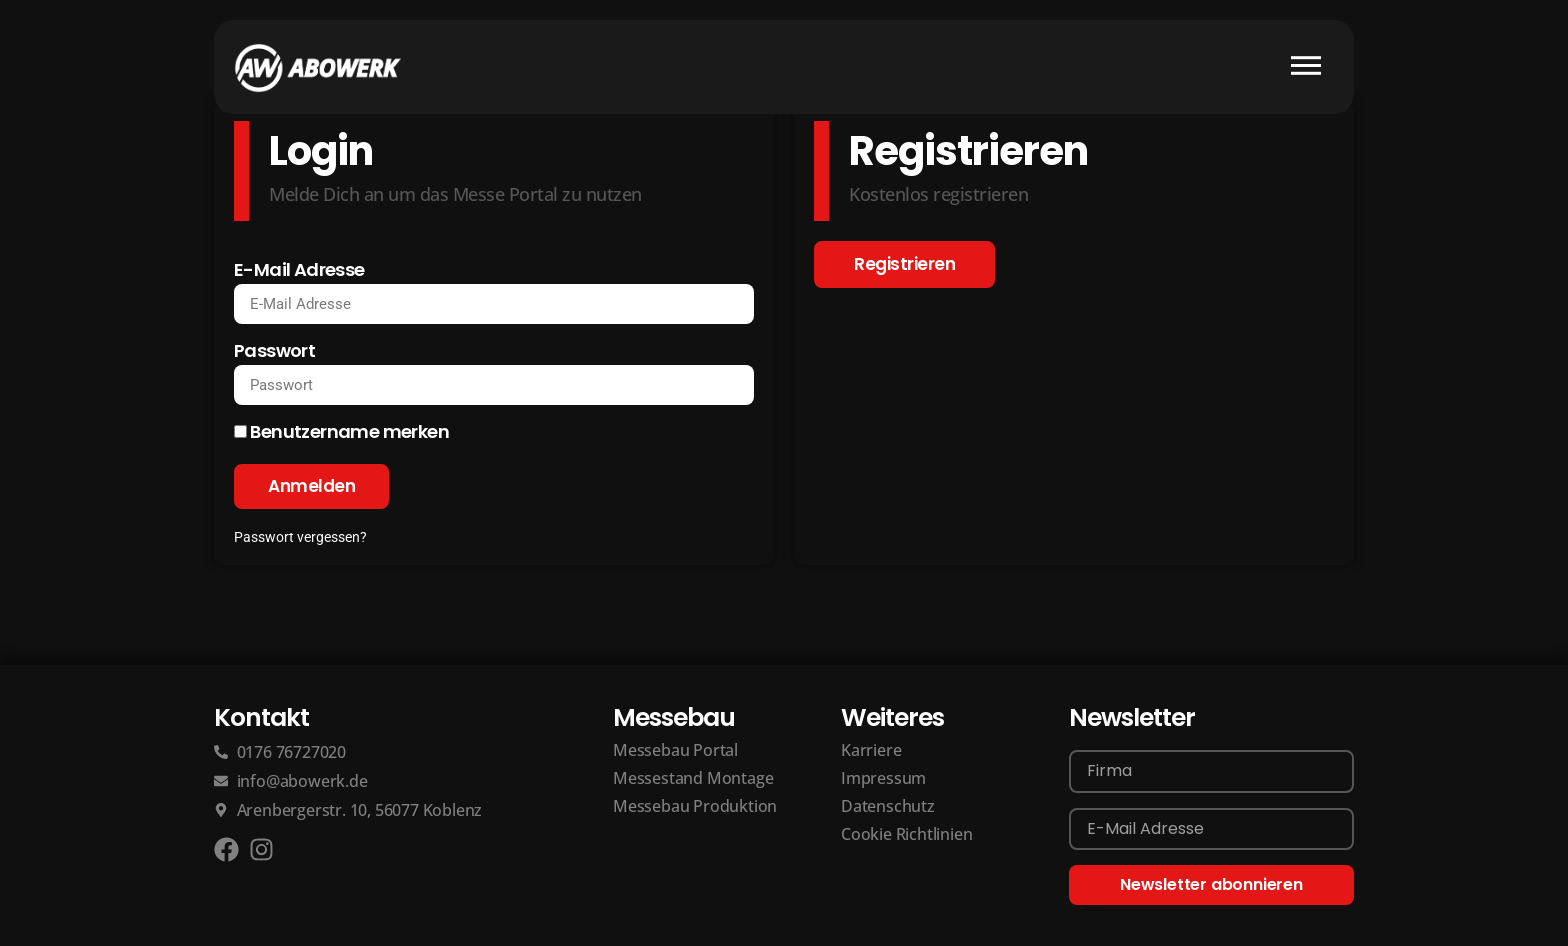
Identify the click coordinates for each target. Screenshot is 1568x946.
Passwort (274, 352)
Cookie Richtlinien (906, 835)
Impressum (883, 779)
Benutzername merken (341, 433)
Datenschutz (888, 807)
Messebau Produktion (695, 807)
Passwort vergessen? (300, 538)
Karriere (871, 751)
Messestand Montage (693, 779)
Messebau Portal (675, 751)
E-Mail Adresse (299, 271)
